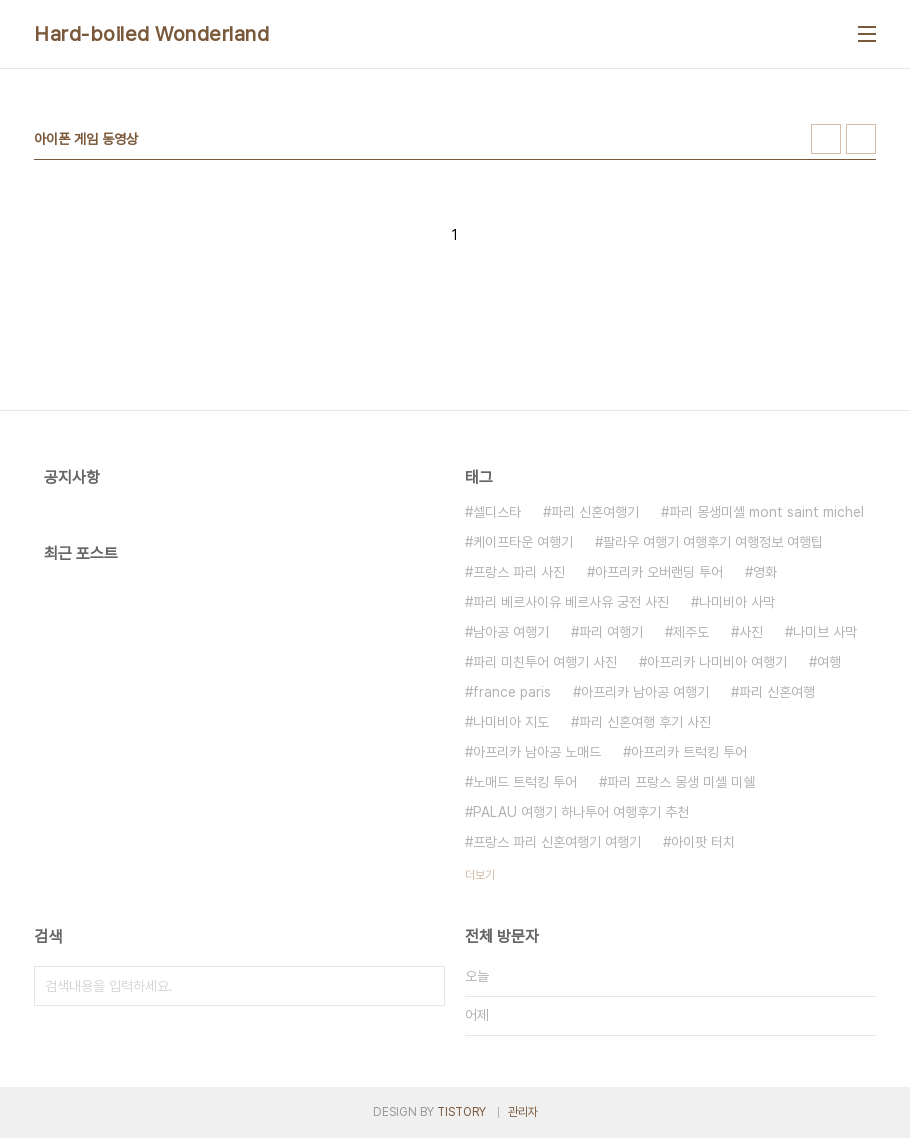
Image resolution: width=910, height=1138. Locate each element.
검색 (425, 986)
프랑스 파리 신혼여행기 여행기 (557, 842)
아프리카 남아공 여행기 (645, 692)
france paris (512, 692)
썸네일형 (826, 139)
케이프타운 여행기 (523, 542)
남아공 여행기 (511, 632)
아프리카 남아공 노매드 (537, 752)
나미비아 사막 (737, 602)
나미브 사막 (825, 632)
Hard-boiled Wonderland (151, 34)
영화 (765, 572)
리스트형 (861, 139)
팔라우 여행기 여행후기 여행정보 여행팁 (713, 542)
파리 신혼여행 (777, 692)
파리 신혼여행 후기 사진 (645, 722)
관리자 (523, 1112)
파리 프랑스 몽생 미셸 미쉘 (681, 782)
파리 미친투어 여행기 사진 (545, 662)
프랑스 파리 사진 (519, 572)
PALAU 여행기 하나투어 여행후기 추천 (581, 812)
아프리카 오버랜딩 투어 (659, 572)
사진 (751, 632)
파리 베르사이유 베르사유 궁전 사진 (571, 602)
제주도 (691, 632)
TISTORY (461, 1112)
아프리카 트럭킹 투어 (689, 752)
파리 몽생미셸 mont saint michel (766, 512)
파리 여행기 (611, 632)
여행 (829, 662)
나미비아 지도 (511, 722)
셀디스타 (497, 512)
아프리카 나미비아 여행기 (717, 662)
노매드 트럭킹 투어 (525, 782)
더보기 (480, 875)
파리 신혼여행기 (595, 512)
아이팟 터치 (703, 842)
